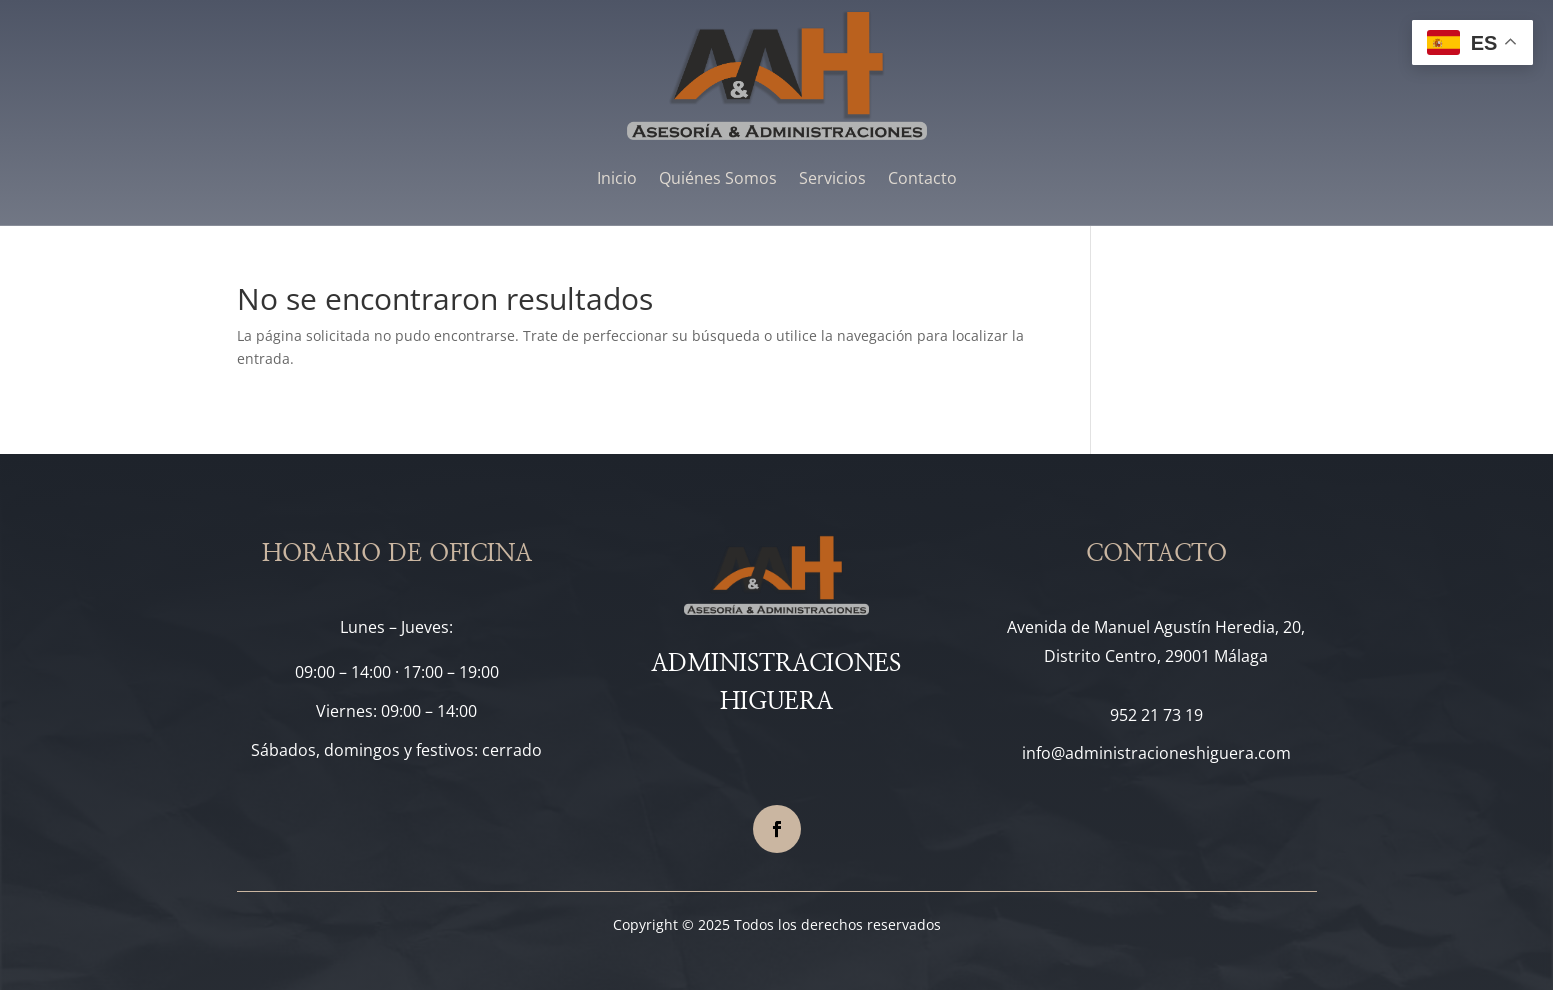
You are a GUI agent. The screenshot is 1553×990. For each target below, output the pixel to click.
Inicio (617, 178)
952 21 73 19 (1156, 715)
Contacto (922, 178)
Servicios (832, 178)
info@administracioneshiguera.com (1156, 753)
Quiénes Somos (718, 178)
